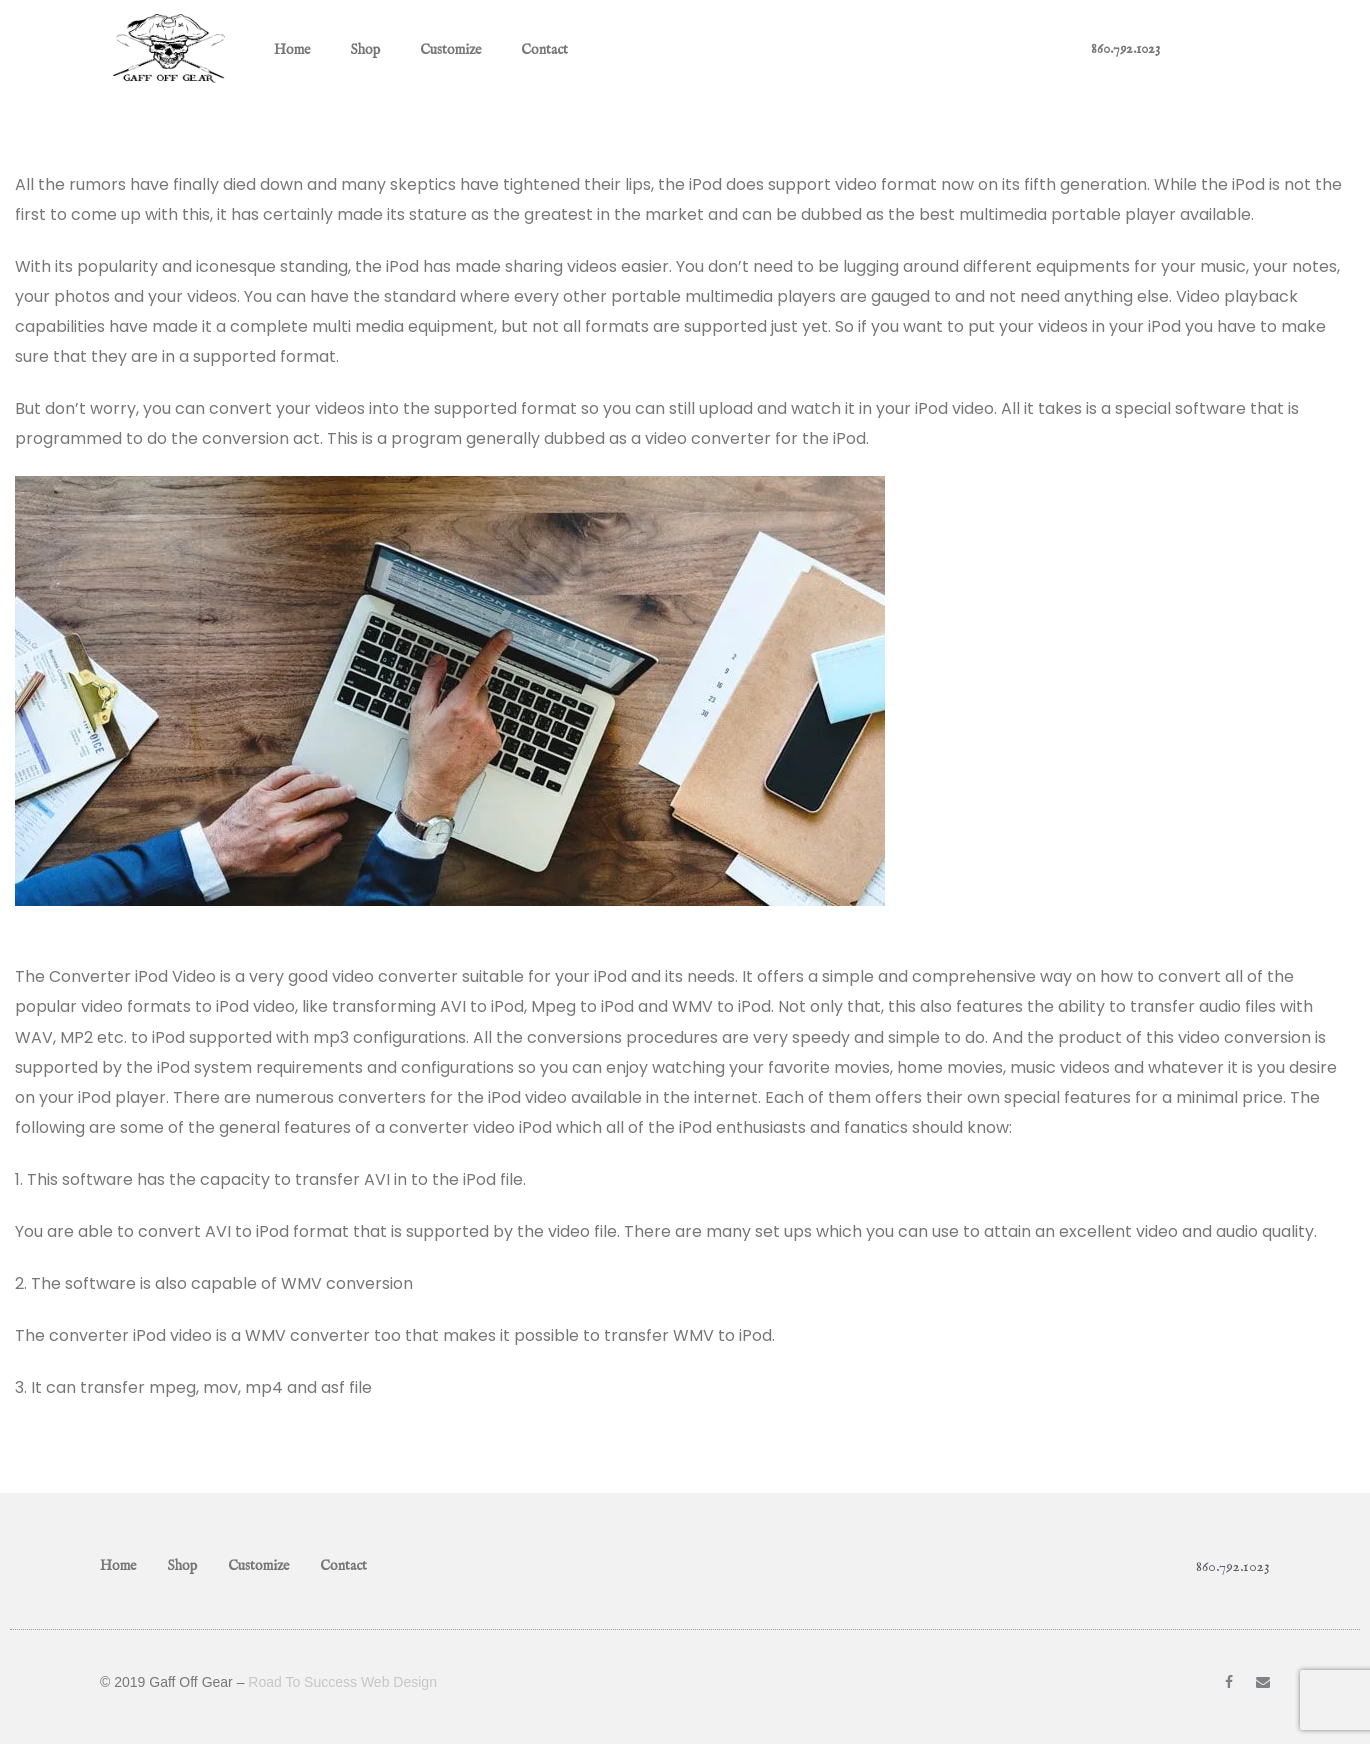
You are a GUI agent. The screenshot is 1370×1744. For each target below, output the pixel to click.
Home (292, 50)
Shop (365, 50)
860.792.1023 (1125, 49)
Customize (450, 50)
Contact (544, 50)
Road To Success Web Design (342, 1682)
